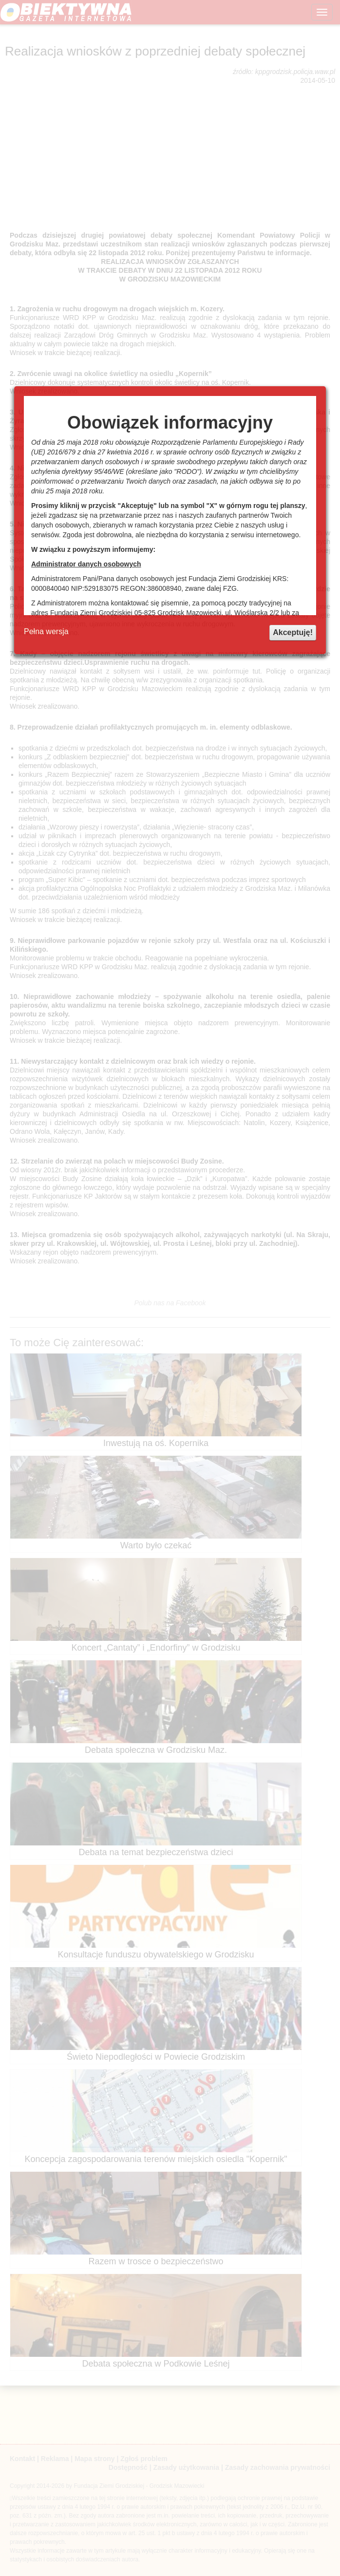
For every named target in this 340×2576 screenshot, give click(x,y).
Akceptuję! (293, 632)
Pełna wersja (46, 631)
